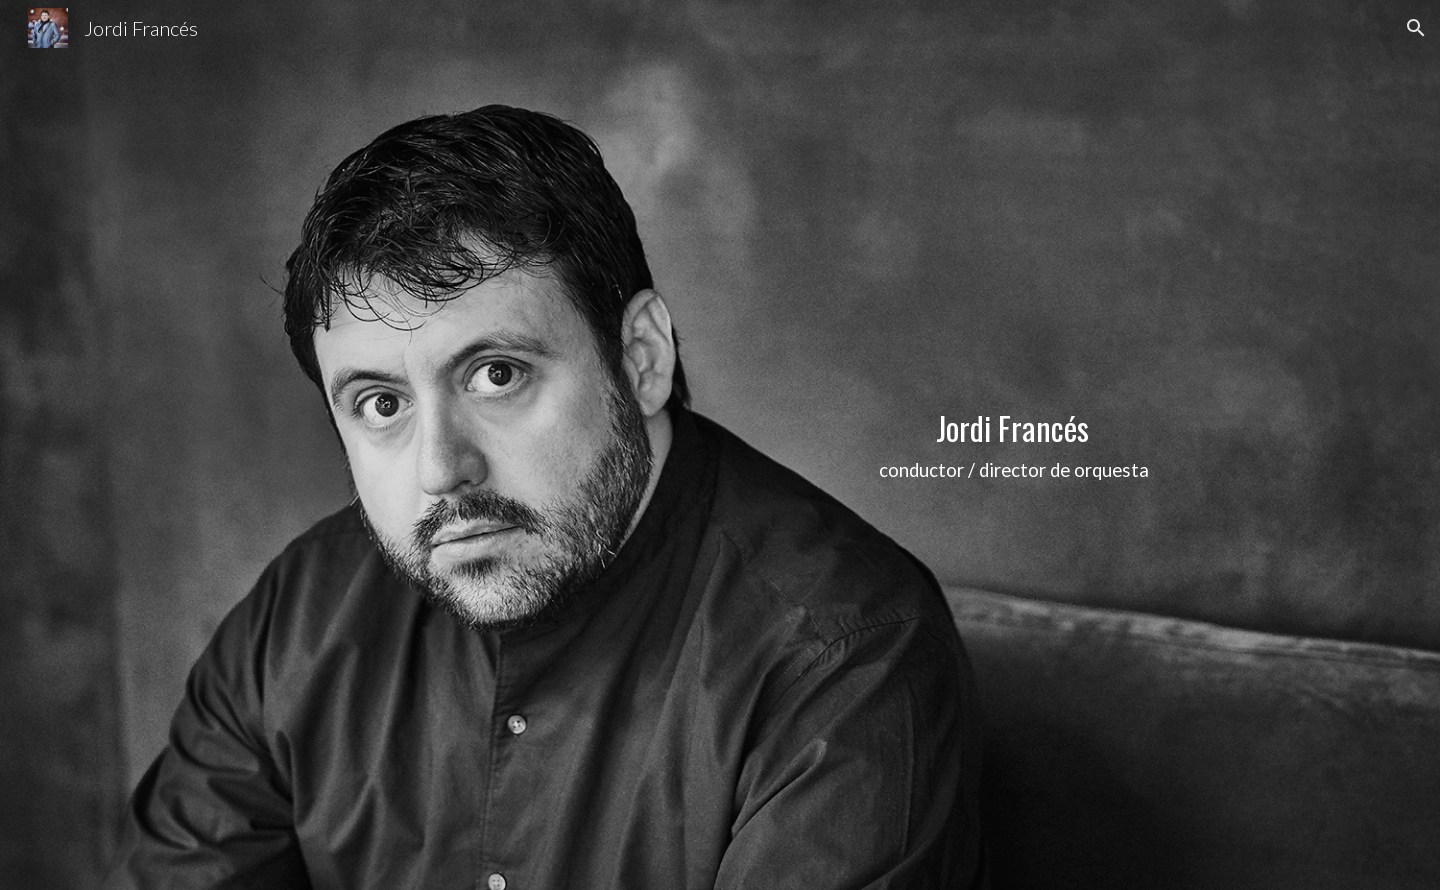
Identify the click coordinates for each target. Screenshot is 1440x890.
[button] (1416, 28)
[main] (1016, 445)
